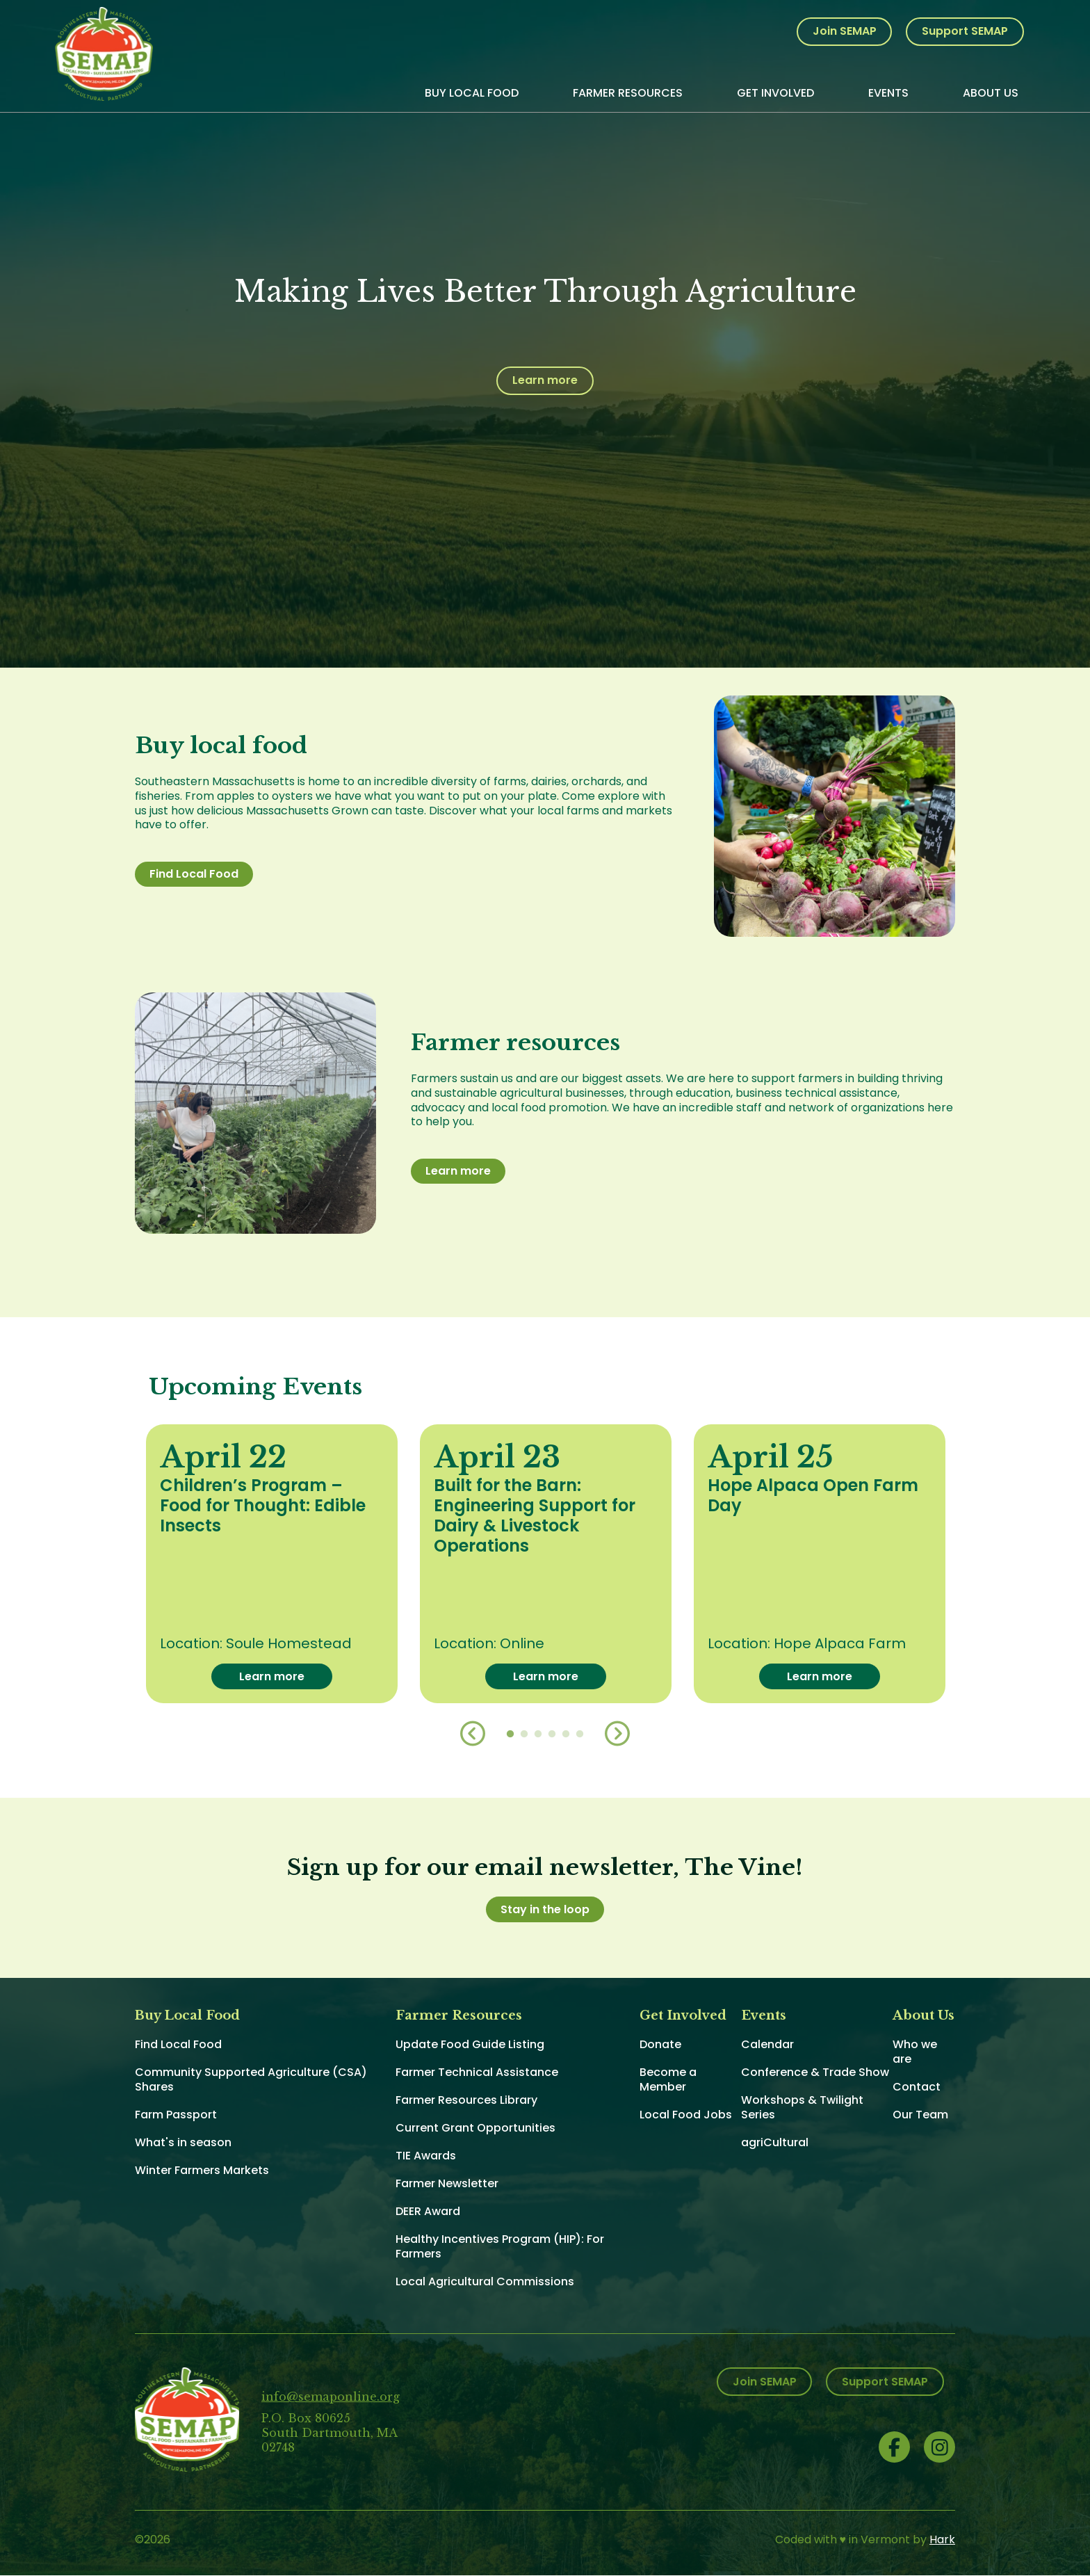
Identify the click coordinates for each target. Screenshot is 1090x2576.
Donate (660, 2044)
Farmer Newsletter (447, 2183)
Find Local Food (193, 874)
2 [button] (524, 1734)
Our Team (920, 2115)
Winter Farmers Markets (202, 2170)
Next (617, 1733)
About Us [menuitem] (990, 93)
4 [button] (552, 1734)
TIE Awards (426, 2156)
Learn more (545, 380)
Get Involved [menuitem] (775, 93)
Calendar (767, 2044)
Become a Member (668, 2079)
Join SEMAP (845, 31)
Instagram (939, 2447)
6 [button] (580, 1734)
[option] (272, 1563)
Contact (917, 2087)
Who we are (915, 2051)
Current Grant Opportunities (475, 2128)
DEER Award (428, 2211)
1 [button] (510, 1734)
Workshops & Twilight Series (802, 2107)
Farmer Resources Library (466, 2100)
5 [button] (566, 1734)
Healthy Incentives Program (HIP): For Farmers (500, 2246)
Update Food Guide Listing (470, 2044)
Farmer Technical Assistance (477, 2072)
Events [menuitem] (888, 93)
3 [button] (538, 1734)
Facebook (894, 2447)
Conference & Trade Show (815, 2072)
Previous (472, 1733)
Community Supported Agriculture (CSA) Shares (251, 2079)
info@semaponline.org (330, 2397)
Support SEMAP (965, 31)
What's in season (183, 2142)
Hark (942, 2539)
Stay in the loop (545, 1909)
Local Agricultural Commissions (485, 2281)
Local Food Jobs (686, 2115)
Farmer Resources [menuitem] (628, 93)
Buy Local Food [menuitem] (472, 93)
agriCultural (774, 2142)
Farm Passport (176, 2115)
